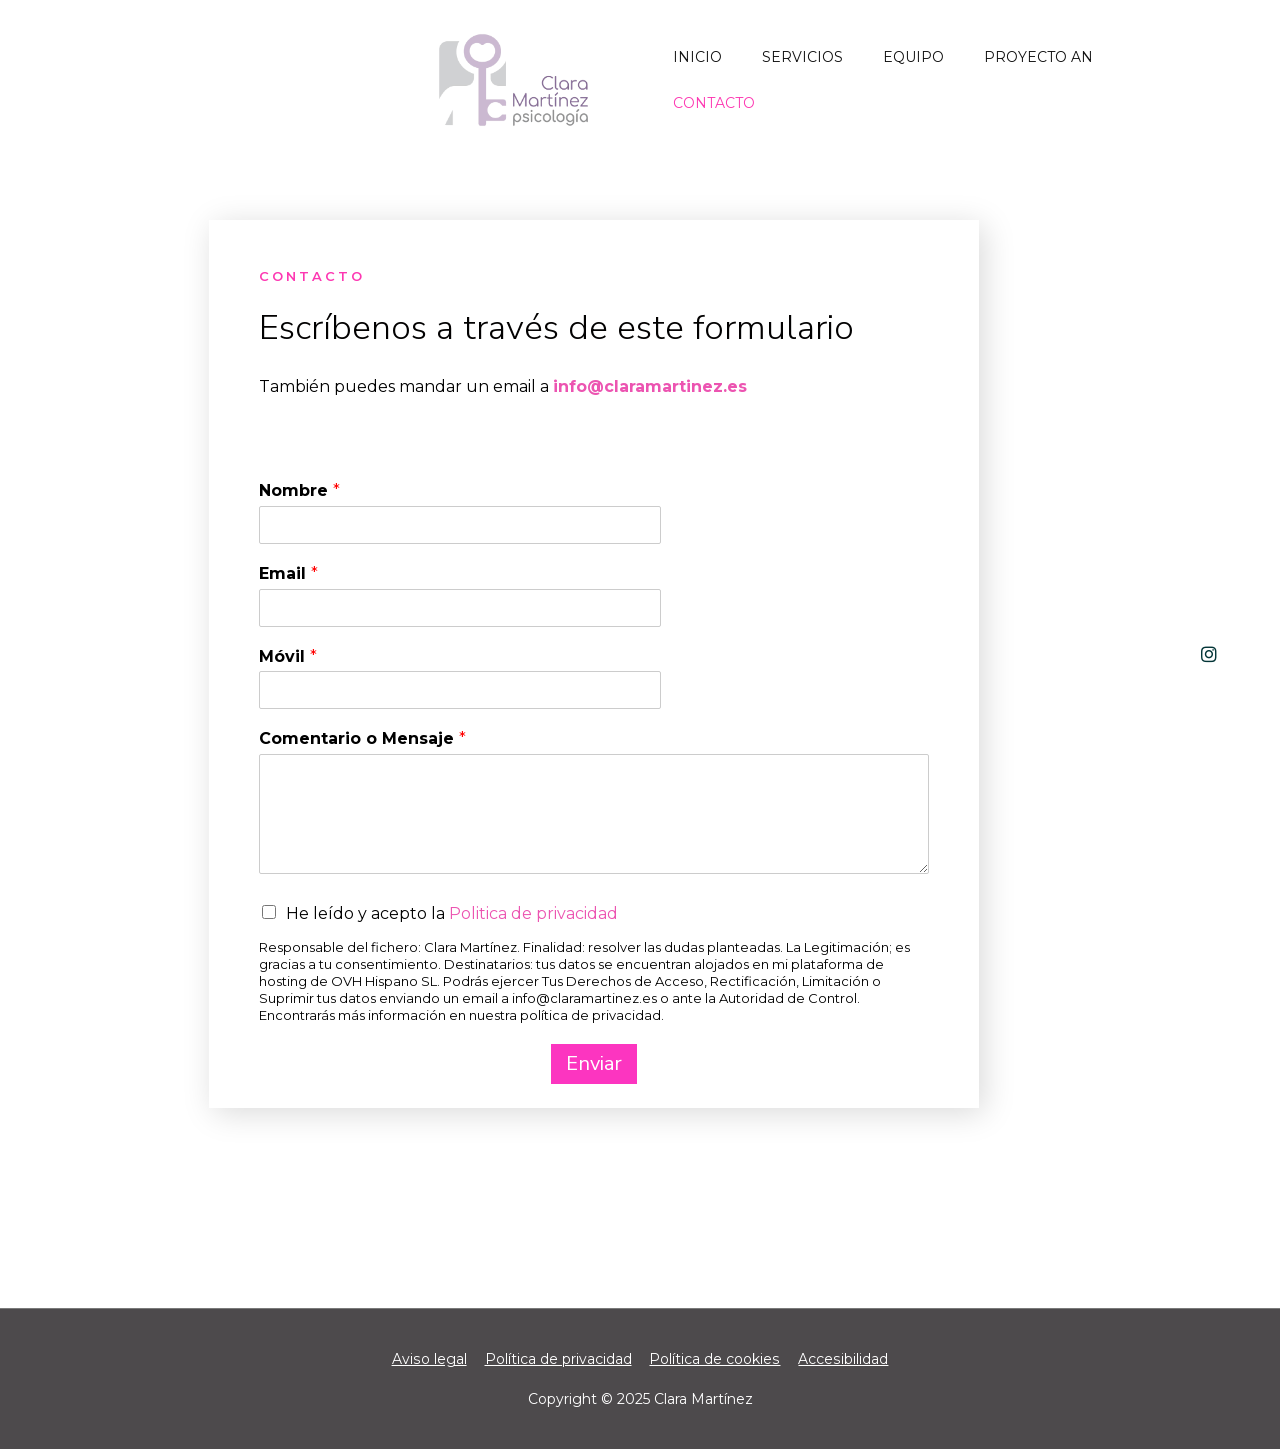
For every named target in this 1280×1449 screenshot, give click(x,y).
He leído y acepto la (452, 913)
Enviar (594, 1063)
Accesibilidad (842, 1359)
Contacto (714, 103)
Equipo (913, 57)
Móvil (288, 656)
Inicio (697, 57)
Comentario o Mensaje (362, 738)
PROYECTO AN (1038, 57)
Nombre (299, 490)
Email (288, 573)
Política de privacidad (558, 1359)
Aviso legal (430, 1359)
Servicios (802, 57)
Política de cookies (715, 1359)
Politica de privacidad (533, 913)
